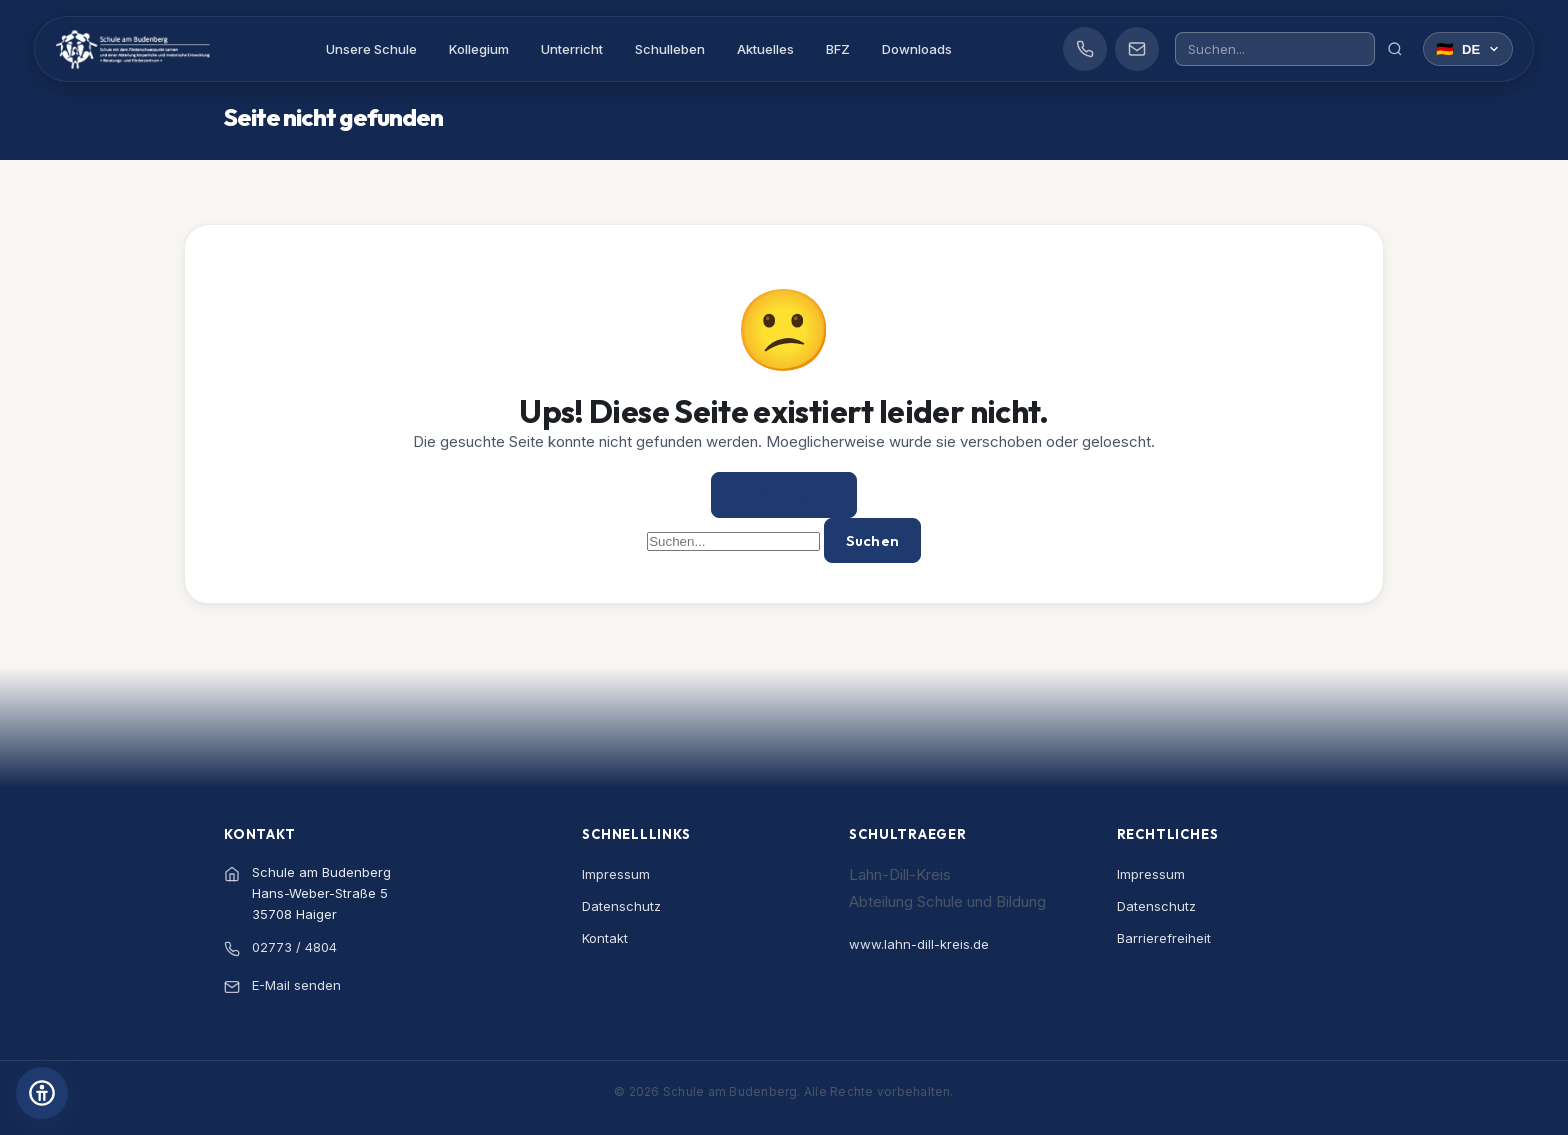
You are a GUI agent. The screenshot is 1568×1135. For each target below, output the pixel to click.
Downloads (930, 52)
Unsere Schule (384, 52)
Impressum (616, 871)
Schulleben (683, 52)
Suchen (873, 539)
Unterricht (585, 52)
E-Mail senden (296, 982)
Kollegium (492, 52)
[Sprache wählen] (1464, 52)
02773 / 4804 (294, 944)
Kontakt (605, 935)
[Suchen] (1391, 52)
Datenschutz (621, 903)
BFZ (851, 52)
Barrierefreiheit (1164, 935)
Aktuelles (778, 52)
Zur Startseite (784, 495)
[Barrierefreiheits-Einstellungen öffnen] (42, 1093)
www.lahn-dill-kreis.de (919, 941)
